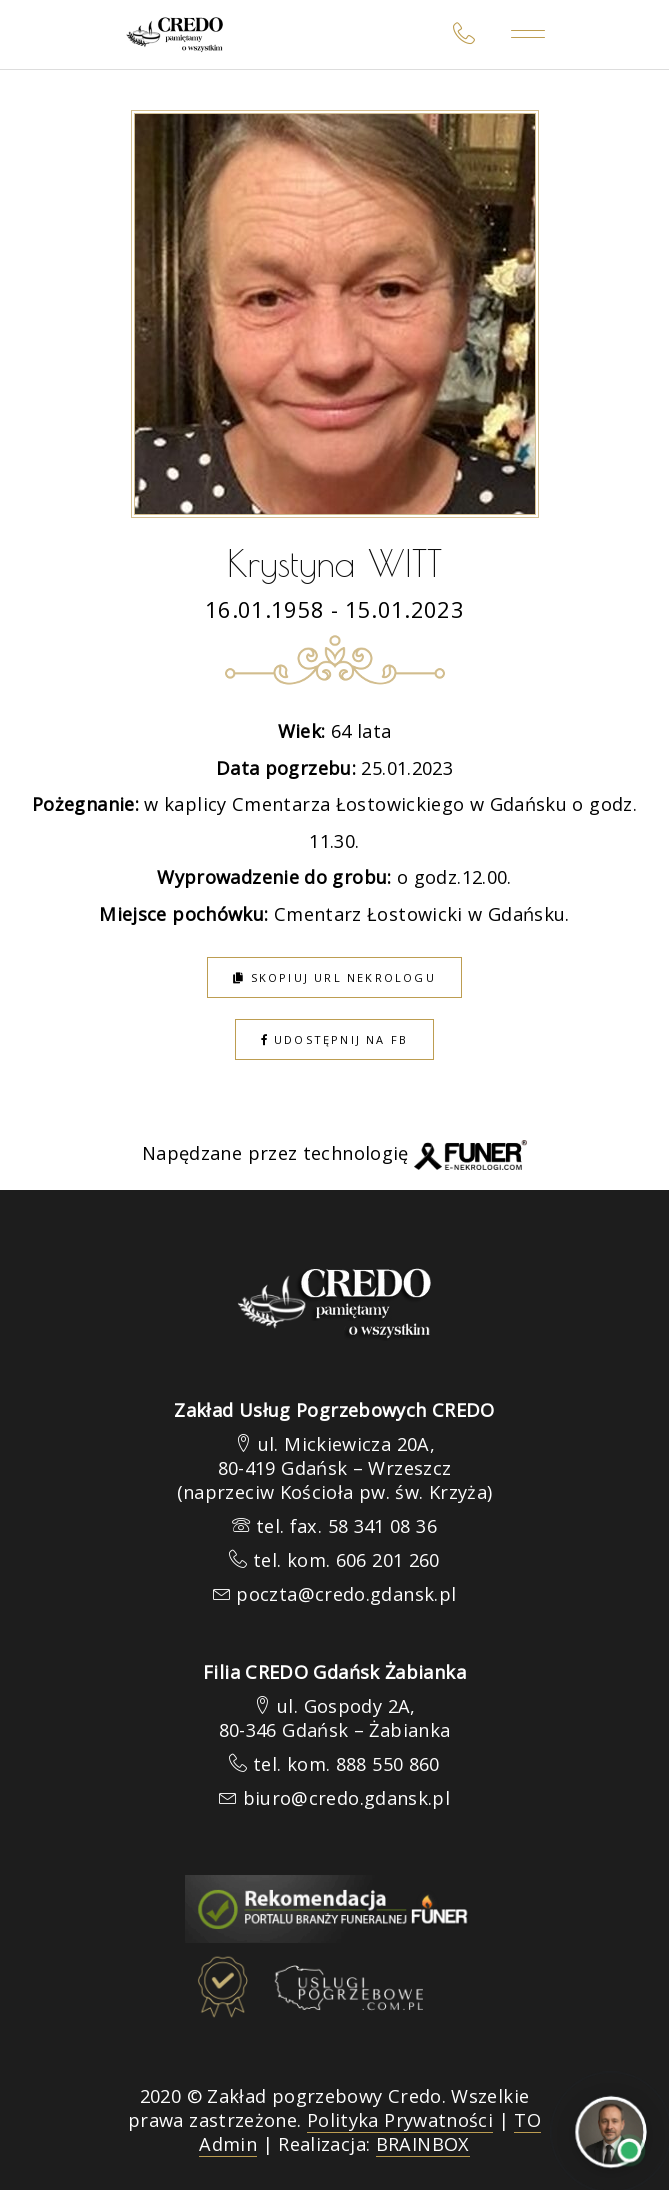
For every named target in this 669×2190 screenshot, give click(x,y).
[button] (40, 2086)
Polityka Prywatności (400, 2120)
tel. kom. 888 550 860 (346, 1764)
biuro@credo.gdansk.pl (347, 1798)
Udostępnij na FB (335, 1039)
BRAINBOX (423, 2144)
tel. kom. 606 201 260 (346, 1560)
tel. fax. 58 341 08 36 (346, 1526)
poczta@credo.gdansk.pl (346, 1594)
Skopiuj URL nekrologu (334, 977)
